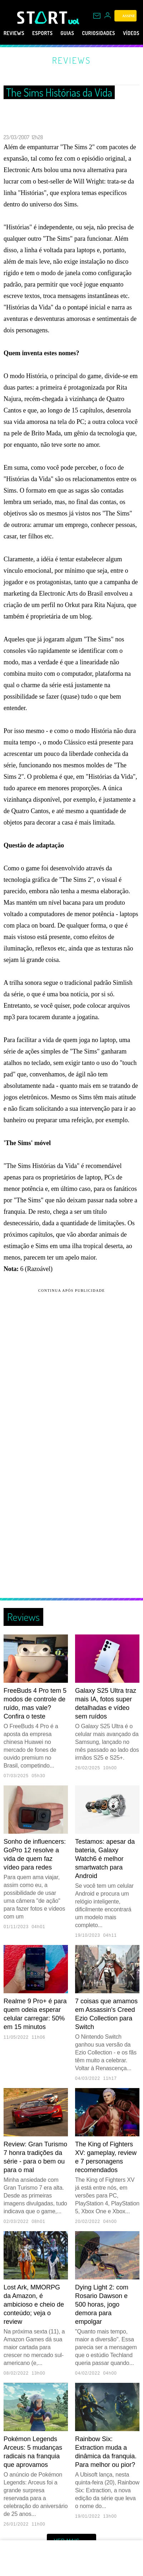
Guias (77, 33)
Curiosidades (114, 33)
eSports (48, 33)
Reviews (16, 33)
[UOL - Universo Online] (73, 21)
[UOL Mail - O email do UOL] (97, 15)
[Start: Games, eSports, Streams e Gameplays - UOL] (42, 17)
